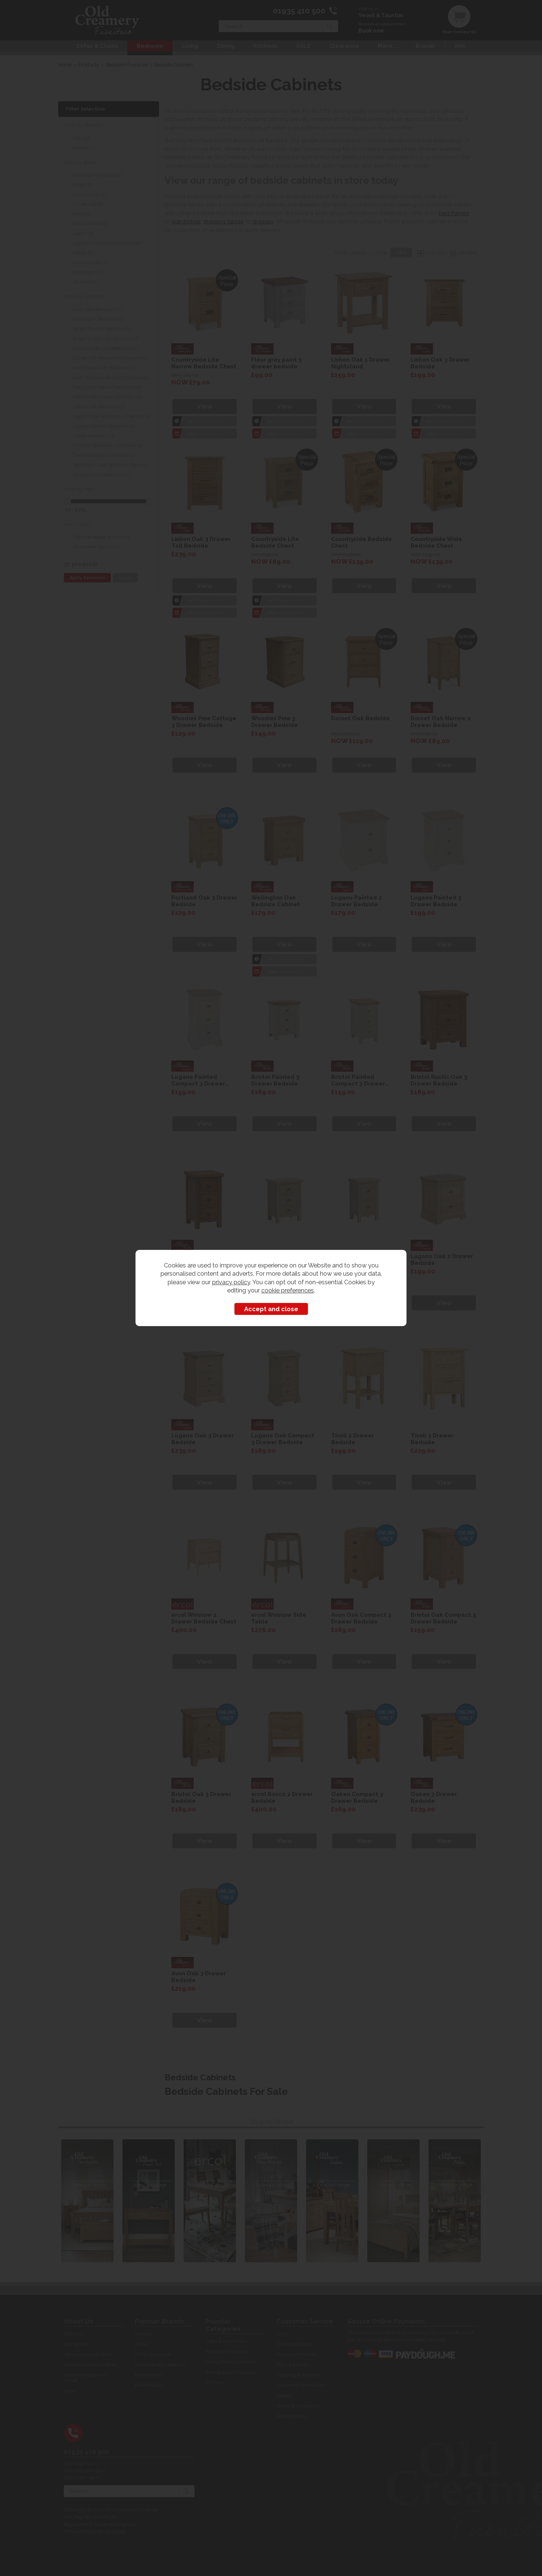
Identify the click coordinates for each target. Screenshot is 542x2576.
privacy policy (231, 1282)
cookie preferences (287, 1290)
